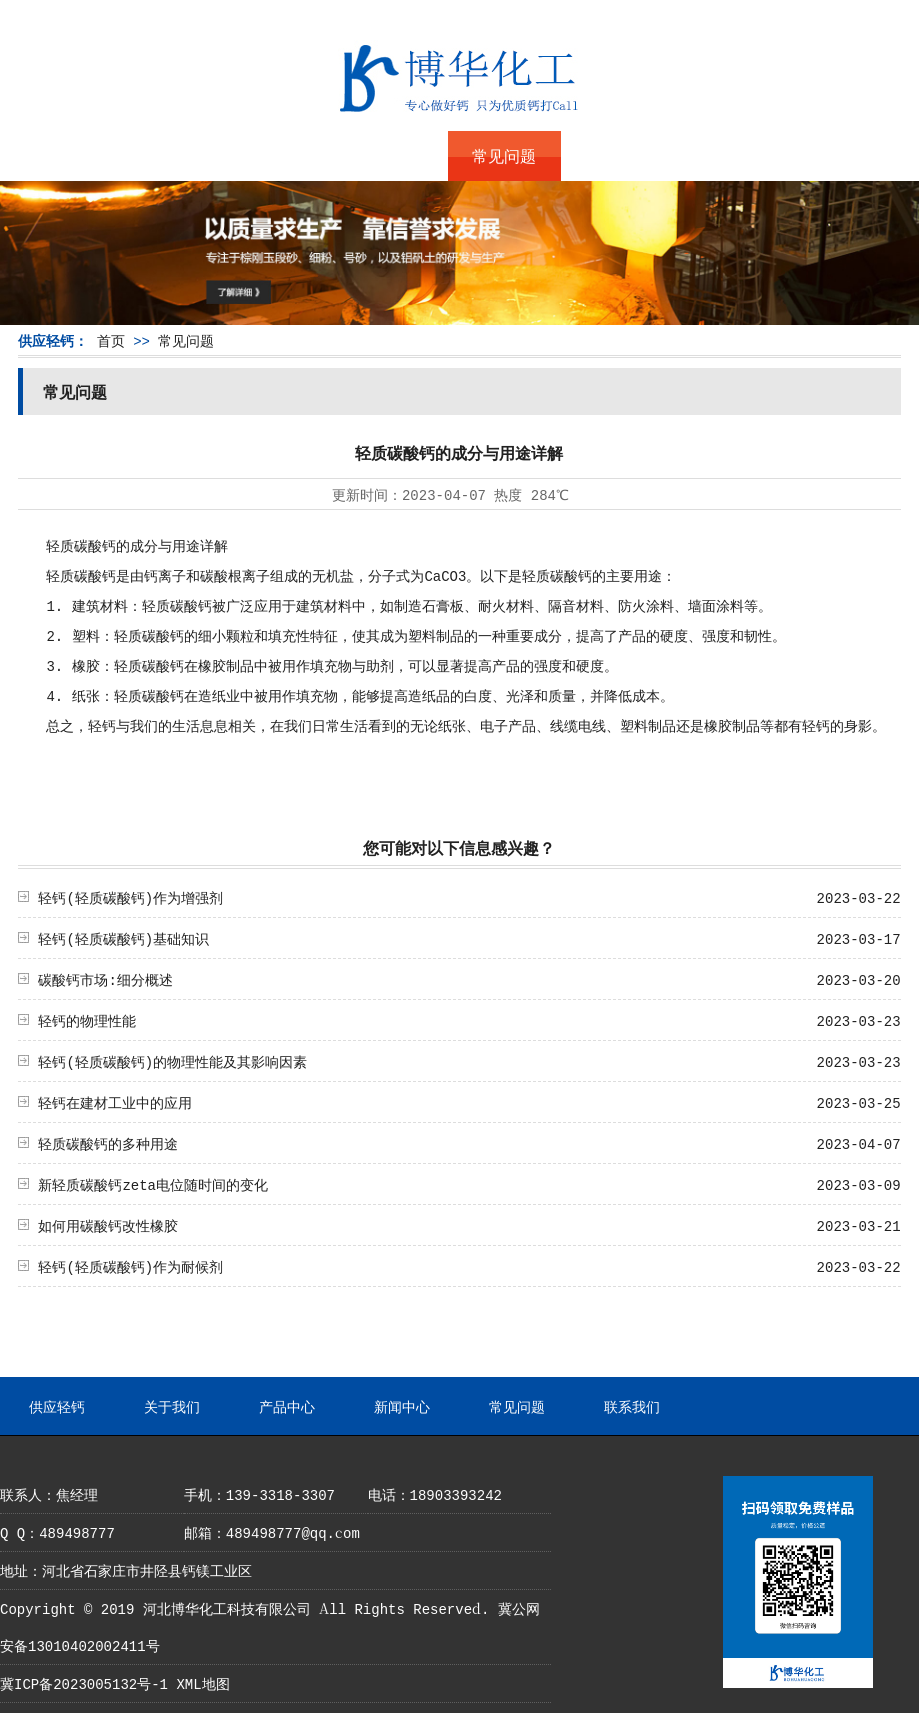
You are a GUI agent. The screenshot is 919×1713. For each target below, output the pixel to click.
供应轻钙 (56, 155)
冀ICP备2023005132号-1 (84, 1683)
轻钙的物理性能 (87, 1020)
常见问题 (504, 155)
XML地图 (202, 1683)
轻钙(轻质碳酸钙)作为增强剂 (130, 897)
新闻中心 (392, 155)
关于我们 (168, 155)
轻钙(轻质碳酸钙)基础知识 (123, 938)
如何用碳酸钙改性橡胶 (108, 1225)
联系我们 (617, 155)
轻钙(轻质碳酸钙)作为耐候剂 (130, 1266)
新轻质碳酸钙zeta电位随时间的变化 (153, 1184)
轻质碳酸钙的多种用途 (108, 1143)
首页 (111, 340)
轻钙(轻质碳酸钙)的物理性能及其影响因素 (172, 1061)
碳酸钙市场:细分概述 (105, 979)
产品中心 (280, 155)
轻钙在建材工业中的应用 (115, 1102)
